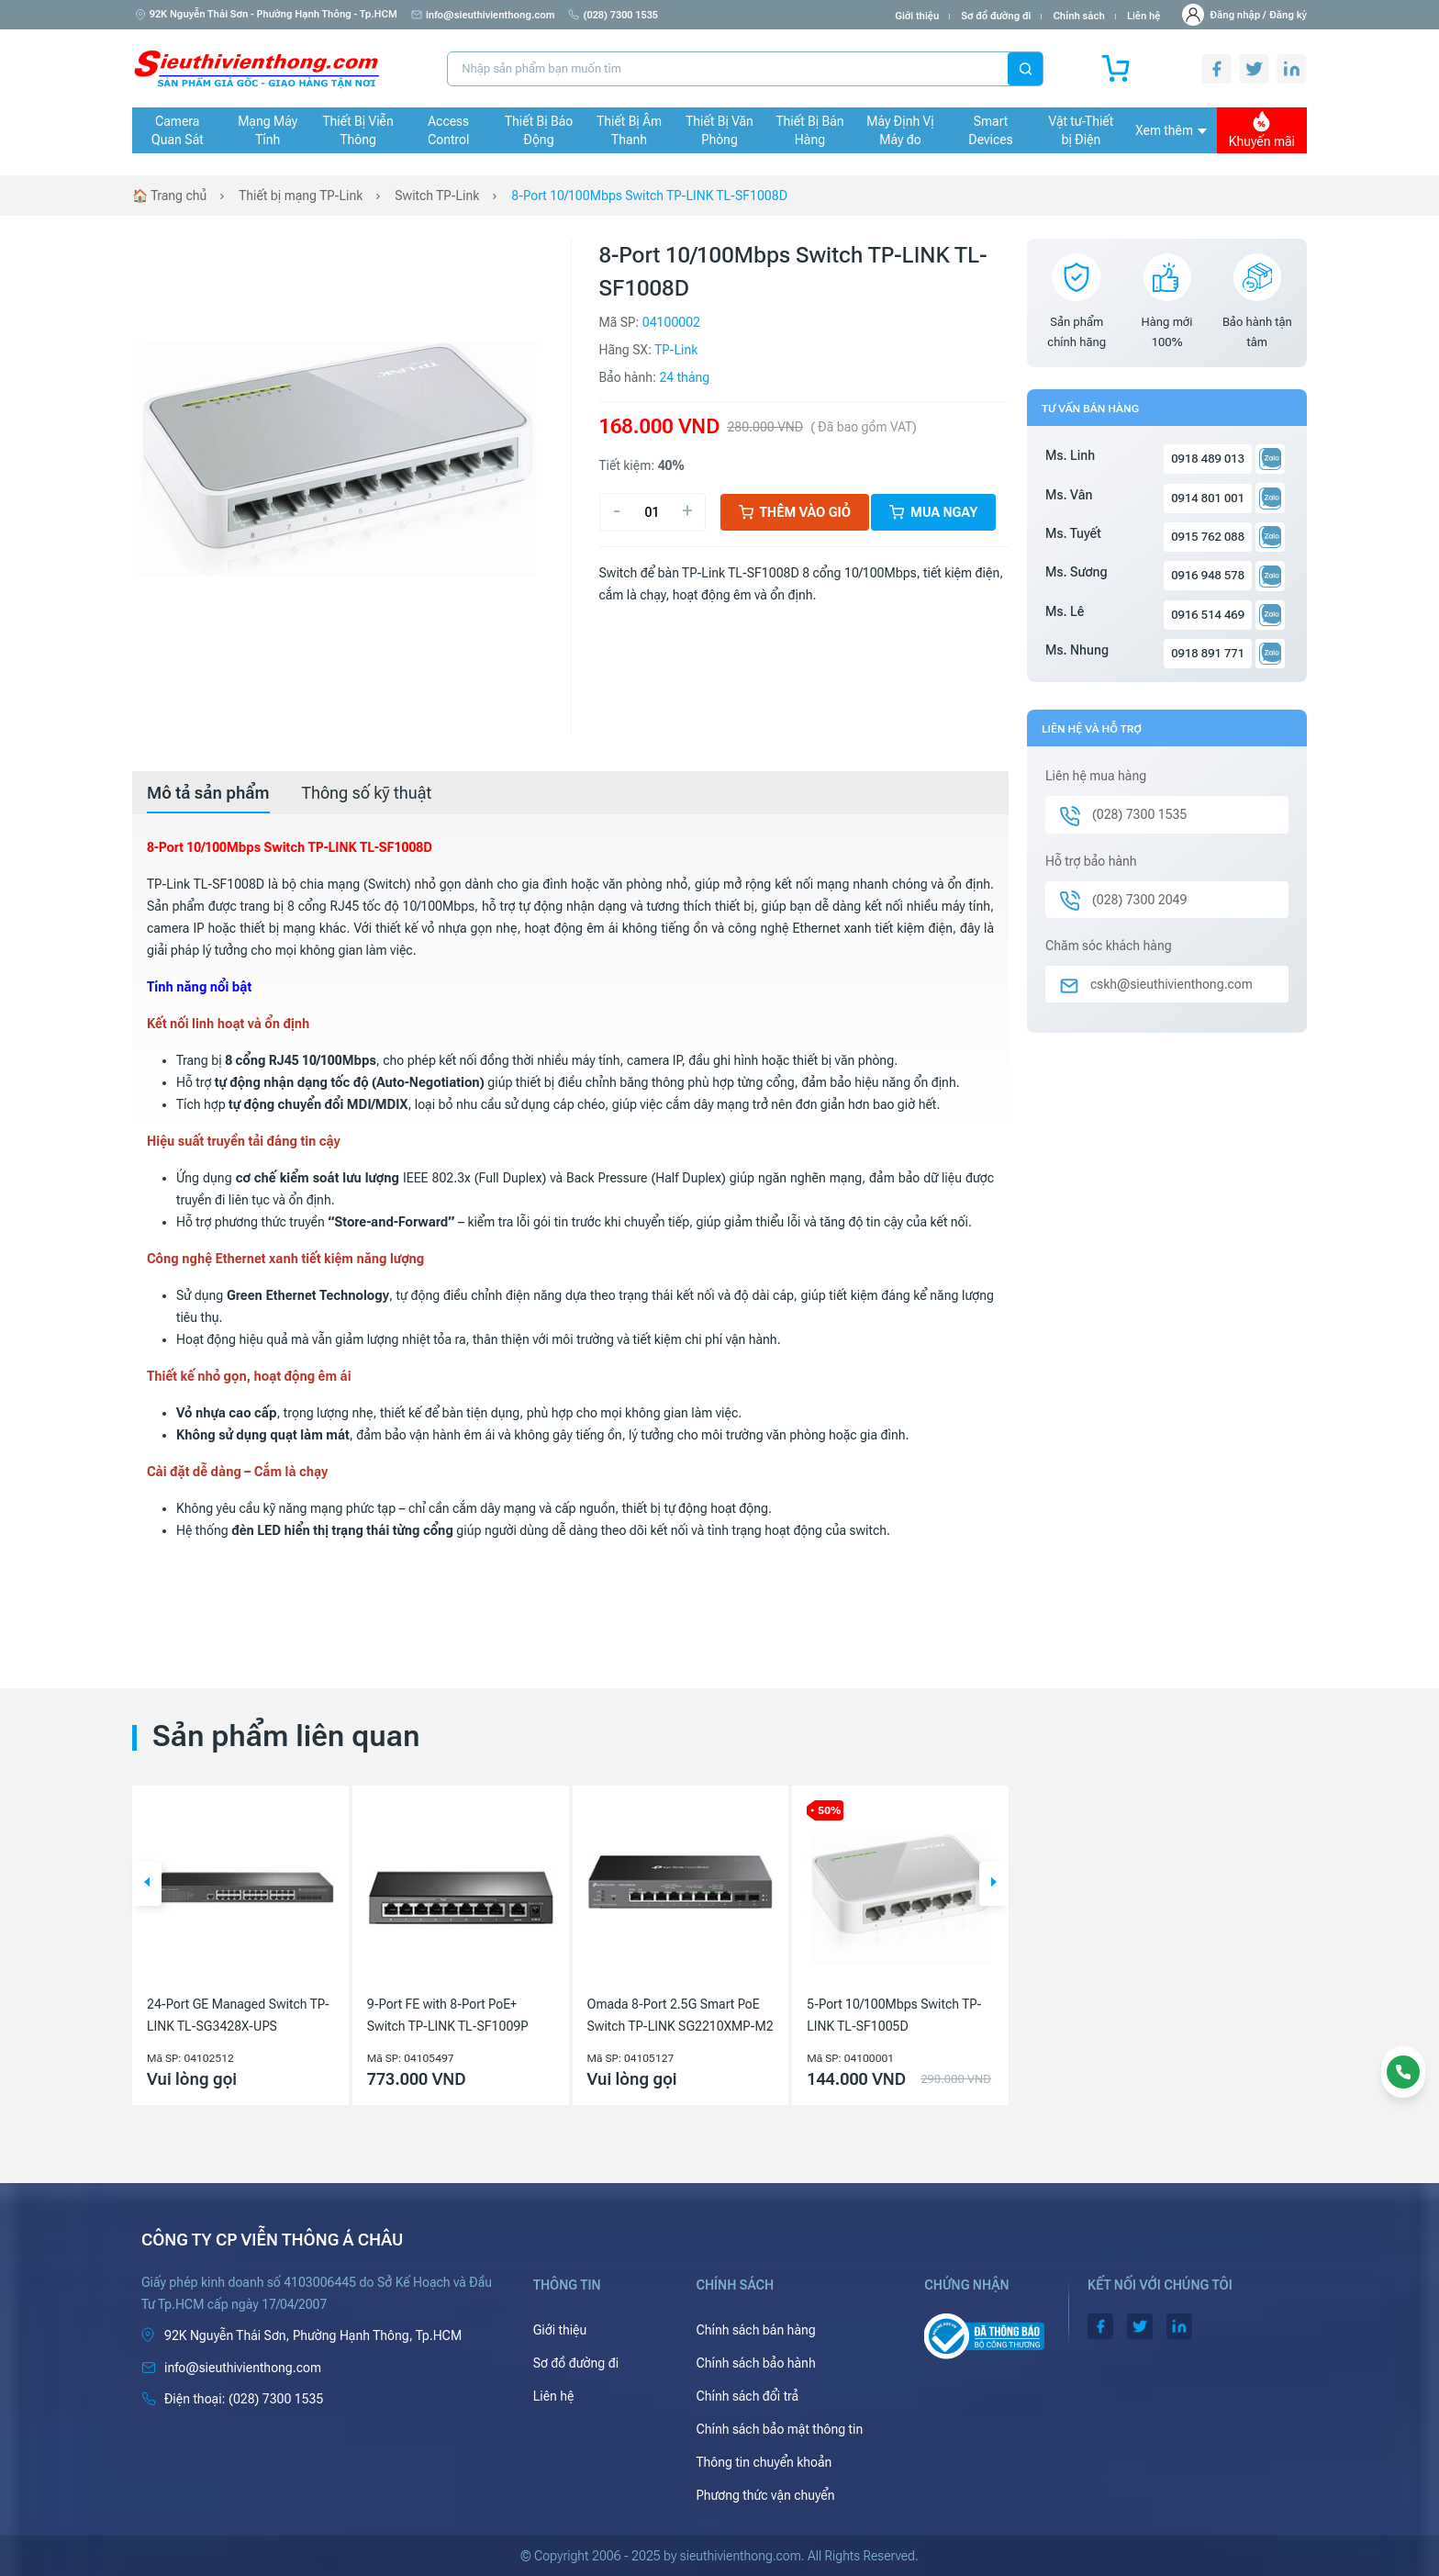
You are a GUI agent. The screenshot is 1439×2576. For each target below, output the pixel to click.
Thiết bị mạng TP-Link (301, 195)
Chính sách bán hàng (755, 2330)
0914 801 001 (1207, 498)
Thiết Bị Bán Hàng (810, 130)
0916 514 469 (1207, 615)
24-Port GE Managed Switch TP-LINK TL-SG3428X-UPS (238, 2015)
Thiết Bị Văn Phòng (719, 130)
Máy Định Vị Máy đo (899, 130)
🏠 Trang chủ (169, 195)
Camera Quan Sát (177, 130)
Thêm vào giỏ (795, 512)
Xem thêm (1171, 130)
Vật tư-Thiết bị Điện (1081, 130)
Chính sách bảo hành (755, 2363)
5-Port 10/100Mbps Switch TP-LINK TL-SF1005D (894, 2015)
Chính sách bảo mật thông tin (779, 2429)
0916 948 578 (1207, 575)
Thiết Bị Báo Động (539, 130)
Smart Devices (990, 130)
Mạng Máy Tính (267, 130)
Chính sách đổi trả (747, 2396)
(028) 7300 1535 (613, 15)
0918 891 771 (1207, 653)
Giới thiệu (917, 16)
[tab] (208, 793)
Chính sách (1078, 16)
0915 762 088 (1207, 536)
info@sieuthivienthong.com (483, 15)
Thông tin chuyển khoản (763, 2462)
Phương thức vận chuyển (765, 2495)
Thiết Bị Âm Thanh (629, 130)
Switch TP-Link (437, 195)
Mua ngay (933, 512)
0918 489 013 (1207, 458)
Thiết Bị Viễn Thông (358, 130)
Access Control (448, 130)
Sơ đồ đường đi (996, 16)
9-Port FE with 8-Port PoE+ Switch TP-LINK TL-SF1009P (448, 2015)
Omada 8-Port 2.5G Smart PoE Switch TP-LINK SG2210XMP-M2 (680, 2015)
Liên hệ (1144, 16)
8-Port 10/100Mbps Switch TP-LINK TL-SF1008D (649, 195)
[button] (147, 1884)
